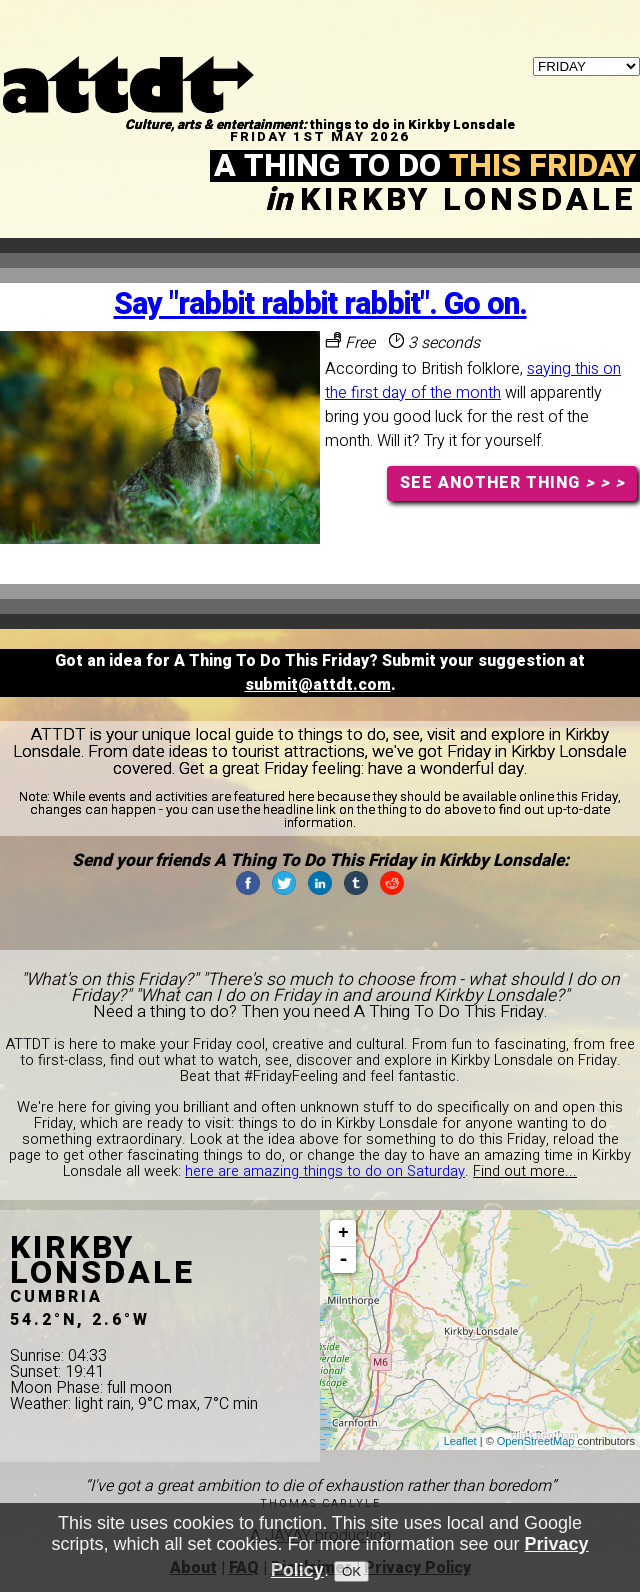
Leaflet (460, 1441)
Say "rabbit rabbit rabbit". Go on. (320, 304)
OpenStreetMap (536, 1441)
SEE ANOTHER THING (512, 483)
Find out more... (525, 1171)
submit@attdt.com (318, 685)
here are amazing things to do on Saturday (325, 1171)
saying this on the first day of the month (473, 381)
